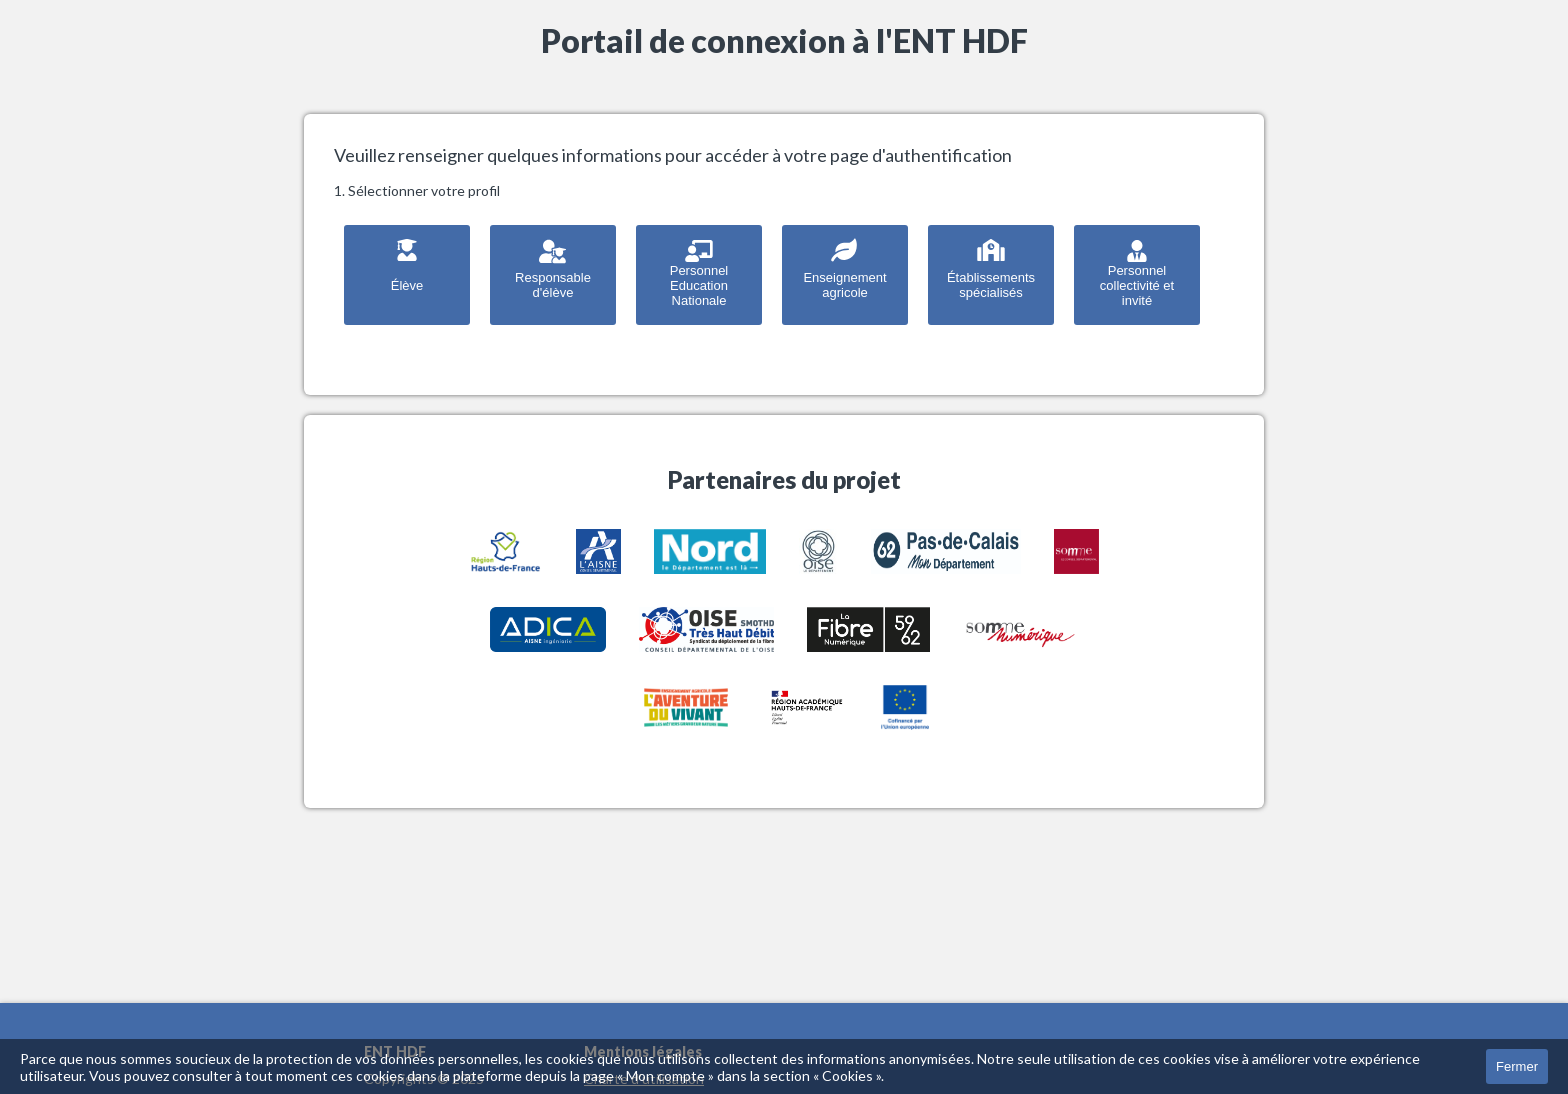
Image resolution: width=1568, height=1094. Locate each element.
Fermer (1517, 1066)
